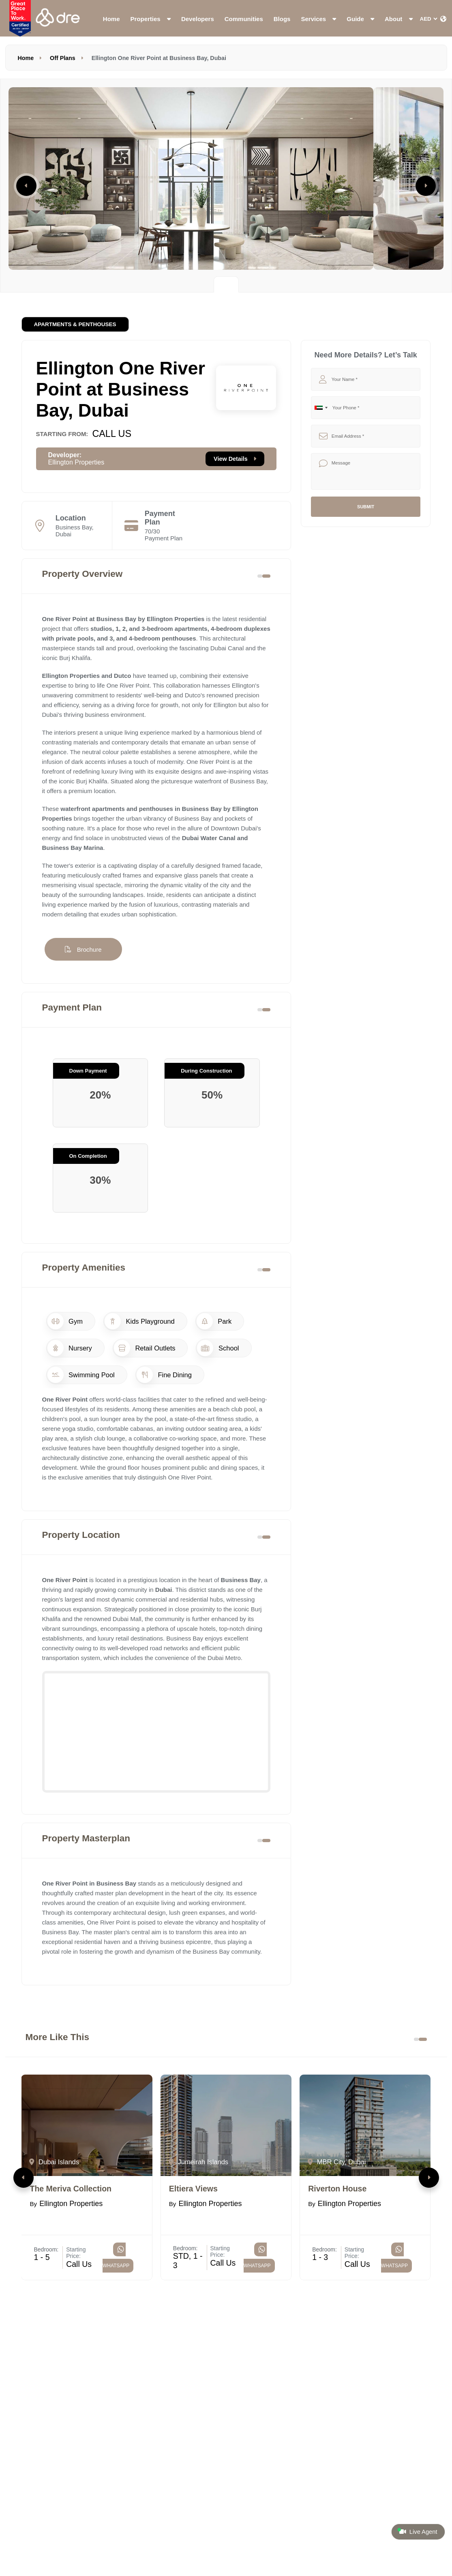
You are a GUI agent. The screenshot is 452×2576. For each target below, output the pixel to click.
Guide (360, 18)
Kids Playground (140, 1321)
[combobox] (320, 408)
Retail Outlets (145, 1348)
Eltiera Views (193, 2188)
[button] (23, 2177)
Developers (197, 18)
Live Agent (417, 2531)
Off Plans (62, 58)
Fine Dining (164, 1375)
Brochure (83, 949)
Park (214, 1321)
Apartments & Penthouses (75, 324)
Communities (244, 18)
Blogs (282, 18)
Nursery (69, 1348)
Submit (365, 506)
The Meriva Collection (70, 2188)
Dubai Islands (54, 2161)
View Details (235, 459)
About (398, 18)
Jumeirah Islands (198, 2161)
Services (318, 18)
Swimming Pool (81, 1375)
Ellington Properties (76, 462)
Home (111, 18)
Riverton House (337, 2188)
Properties (151, 18)
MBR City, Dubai (337, 2161)
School (218, 1348)
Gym (65, 1321)
